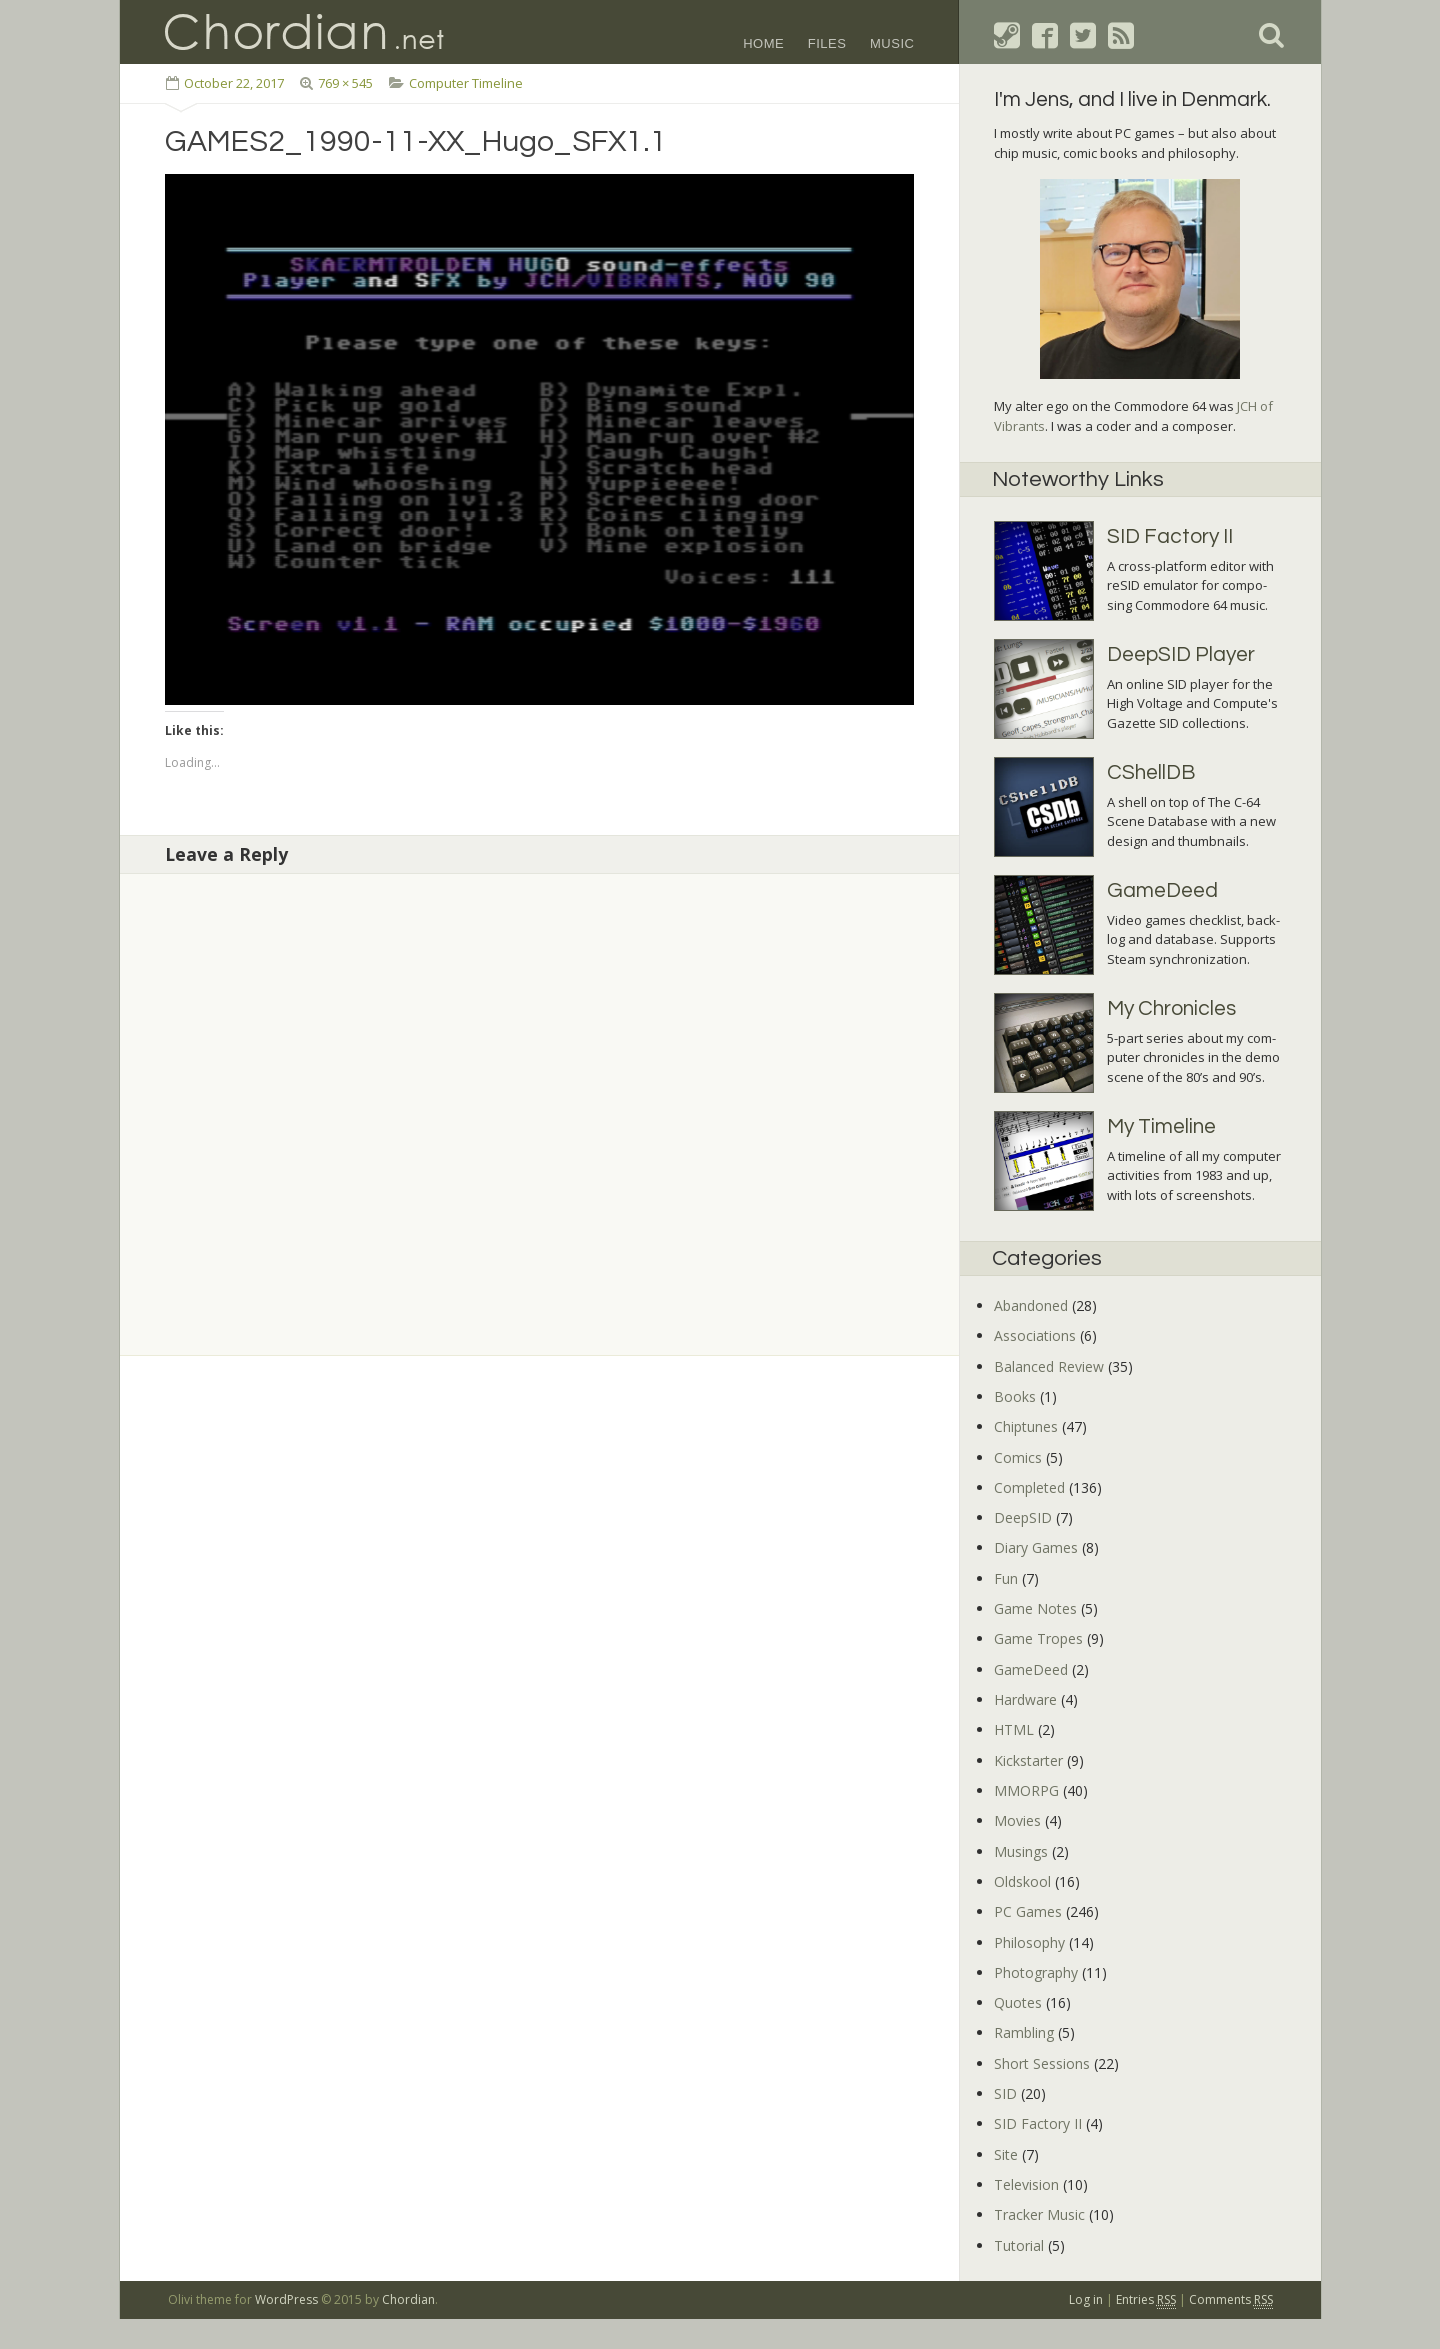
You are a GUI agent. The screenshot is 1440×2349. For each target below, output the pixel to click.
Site (1006, 2154)
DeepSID (1023, 1517)
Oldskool (1022, 1881)
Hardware (1025, 1699)
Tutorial (1019, 2245)
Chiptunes (1026, 1426)
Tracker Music (1039, 2214)
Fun (1006, 1578)
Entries (1146, 2300)
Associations (1035, 1335)
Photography (1036, 1972)
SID (1005, 2093)
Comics (1018, 1457)
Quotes (1018, 2002)
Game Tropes (1038, 1638)
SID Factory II (1038, 2123)
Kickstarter (1028, 1760)
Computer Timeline (466, 83)
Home (763, 43)
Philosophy (1029, 1942)
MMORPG (1026, 1790)
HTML (1014, 1729)
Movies (1017, 1820)
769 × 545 (345, 83)
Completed (1029, 1487)
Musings (1021, 1851)
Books (1015, 1396)
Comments (1231, 2300)
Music (892, 43)
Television (1026, 2184)
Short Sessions (1042, 2063)
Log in (1086, 2299)
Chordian (408, 2299)
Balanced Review (1049, 1366)
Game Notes (1035, 1608)
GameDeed (1031, 1669)
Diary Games (1036, 1547)
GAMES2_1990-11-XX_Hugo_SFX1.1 (416, 141)
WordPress (286, 2299)
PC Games (1028, 1911)
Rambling (1024, 2032)
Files (827, 43)
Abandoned (1031, 1305)
